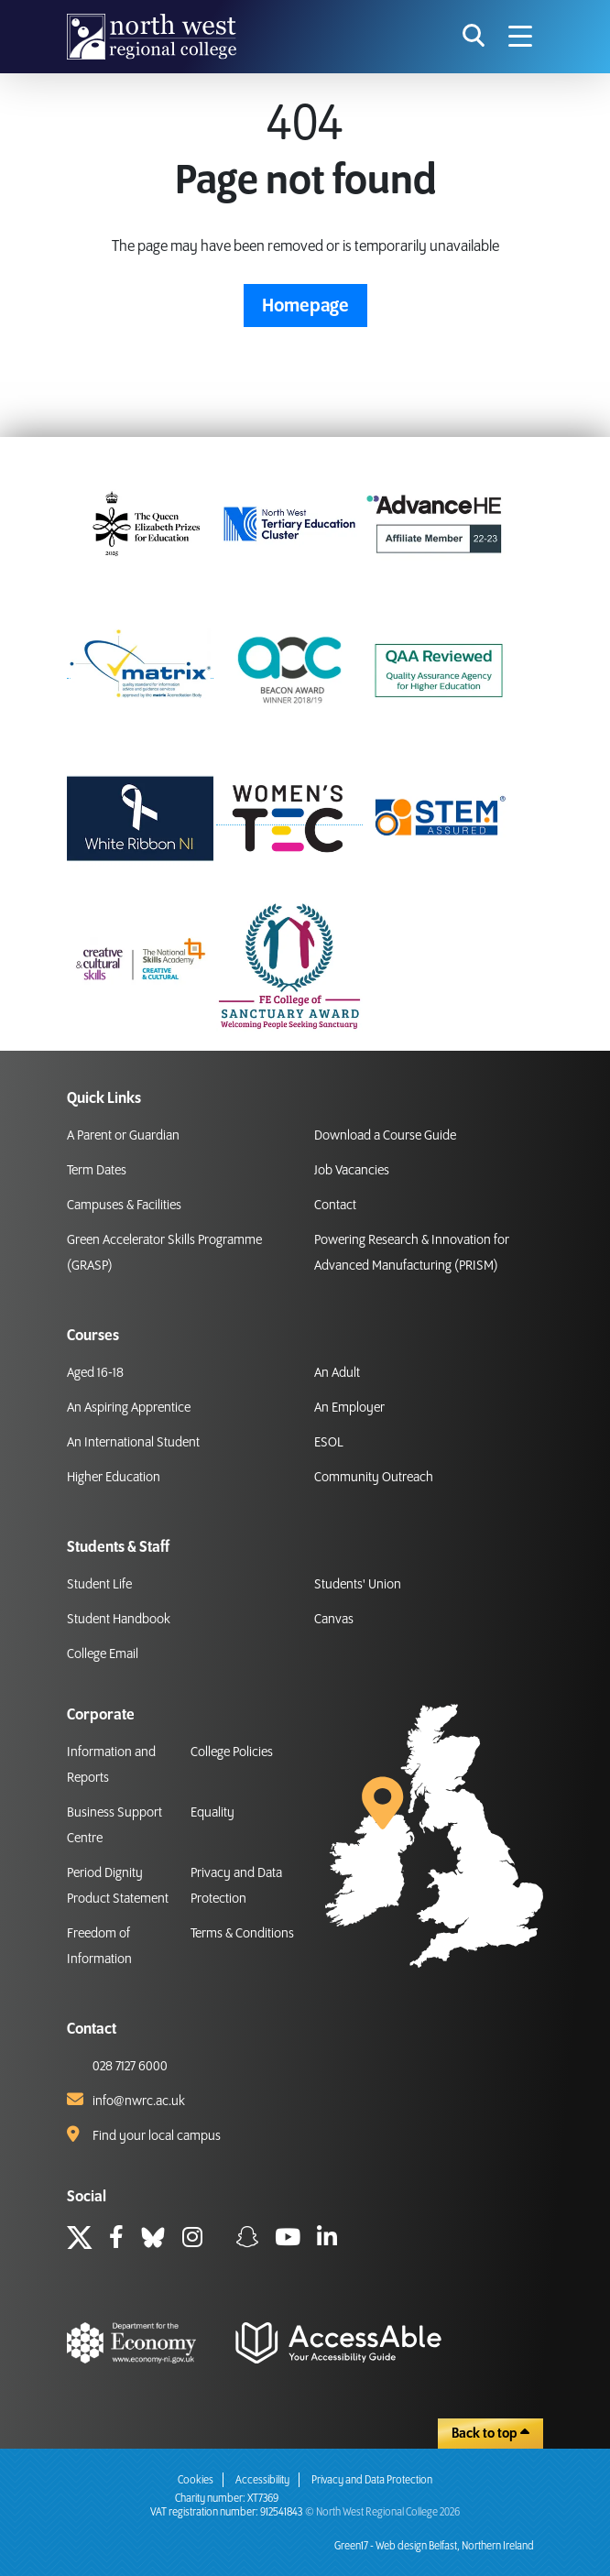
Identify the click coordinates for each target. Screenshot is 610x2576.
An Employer (349, 1408)
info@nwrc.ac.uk (139, 2101)
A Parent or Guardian (123, 1136)
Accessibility (262, 2480)
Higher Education (113, 1477)
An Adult (337, 1373)
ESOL (328, 1442)
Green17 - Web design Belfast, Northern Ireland (434, 2546)
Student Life (99, 1584)
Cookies (195, 2480)
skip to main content (14, 14)
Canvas (334, 1619)
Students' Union (357, 1584)
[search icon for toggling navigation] (474, 37)
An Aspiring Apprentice (129, 1408)
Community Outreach (373, 1477)
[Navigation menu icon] (520, 37)
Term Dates (96, 1170)
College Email (102, 1654)
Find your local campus (157, 2136)
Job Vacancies (351, 1170)
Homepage (305, 306)
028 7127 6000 (130, 2066)
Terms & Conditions (242, 1934)
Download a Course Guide (385, 1136)
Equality (212, 1813)
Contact (335, 1205)
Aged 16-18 (95, 1373)
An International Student (133, 1442)
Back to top (490, 2433)
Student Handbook (118, 1619)
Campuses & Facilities (124, 1205)
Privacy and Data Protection (371, 2480)
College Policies (232, 1752)
